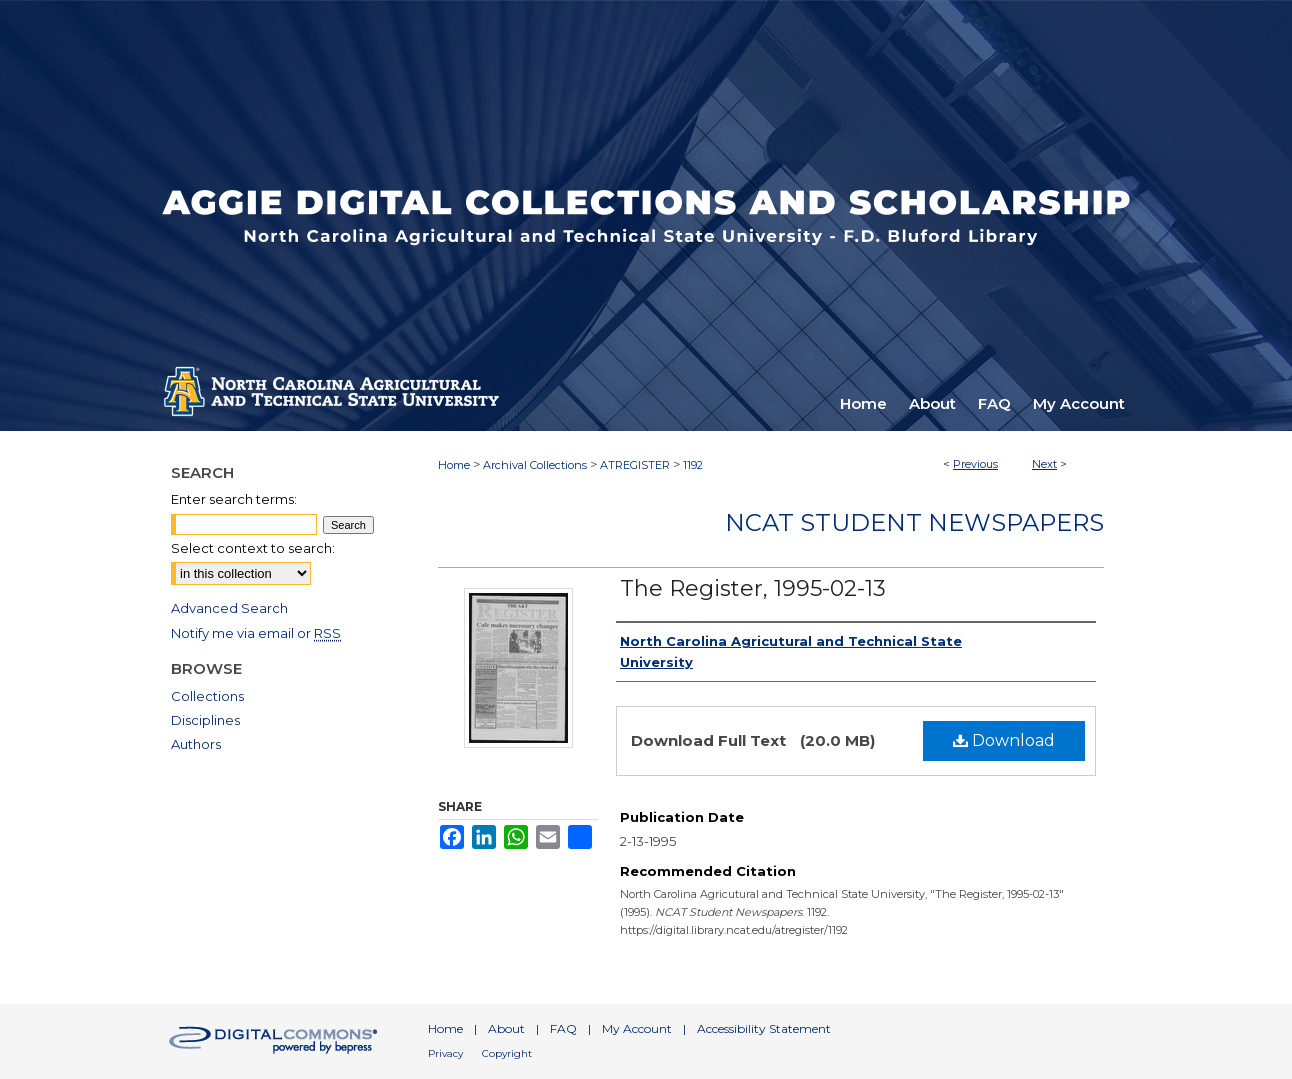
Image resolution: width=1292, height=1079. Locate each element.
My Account (637, 1028)
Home (454, 465)
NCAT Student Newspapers (914, 522)
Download (1004, 740)
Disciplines (205, 720)
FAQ (563, 1028)
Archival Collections (535, 465)
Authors (196, 744)
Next (1044, 464)
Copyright (507, 1053)
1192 (693, 465)
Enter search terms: (234, 499)
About (506, 1028)
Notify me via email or (256, 633)
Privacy (445, 1053)
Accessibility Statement (764, 1028)
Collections (207, 696)
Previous (975, 464)
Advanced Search (229, 608)
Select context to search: (253, 548)
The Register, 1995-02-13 (753, 588)
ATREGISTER (635, 465)
